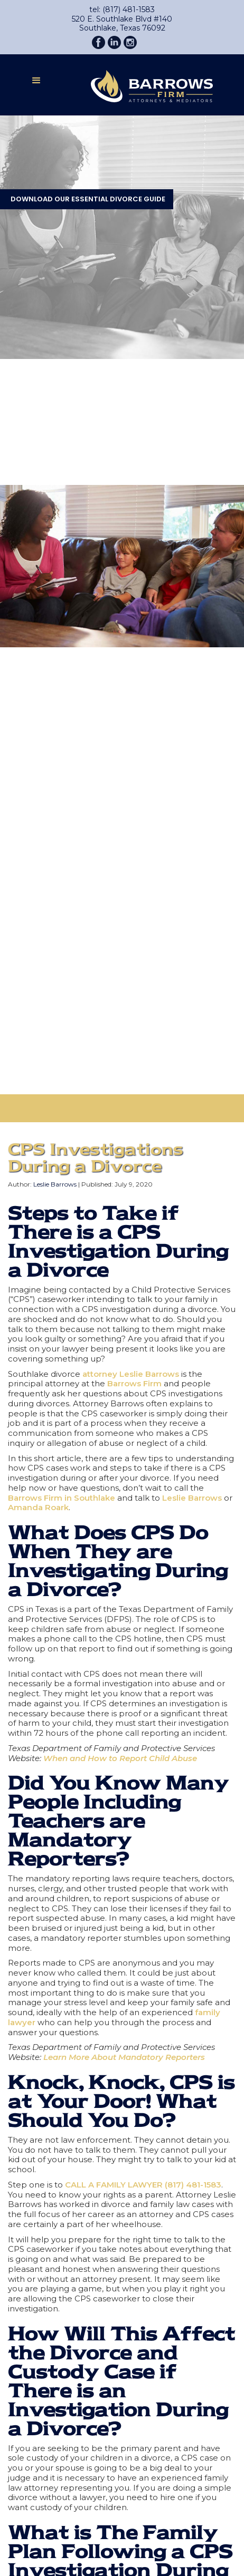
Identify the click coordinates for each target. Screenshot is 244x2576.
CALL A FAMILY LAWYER (114, 2185)
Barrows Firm (134, 1383)
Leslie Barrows (55, 1184)
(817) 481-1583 (193, 2185)
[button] (36, 83)
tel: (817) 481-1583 (122, 9)
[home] (144, 83)
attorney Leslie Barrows (130, 1374)
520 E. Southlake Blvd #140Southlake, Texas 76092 (122, 24)
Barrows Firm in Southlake (61, 1498)
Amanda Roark (38, 1507)
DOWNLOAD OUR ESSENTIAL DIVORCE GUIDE (88, 199)
